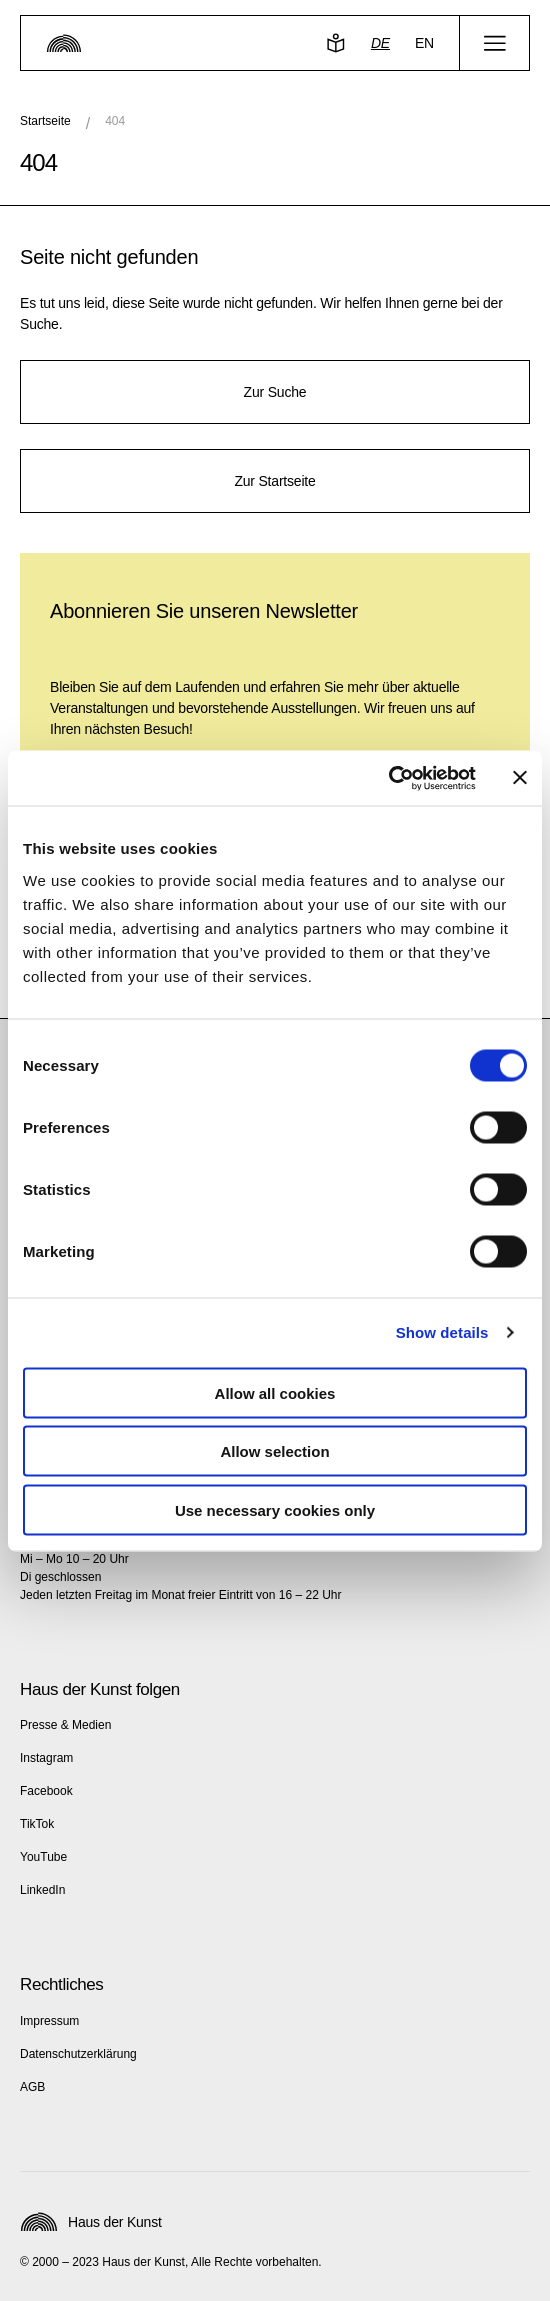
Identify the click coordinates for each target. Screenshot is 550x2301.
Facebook (46, 1791)
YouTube (43, 1857)
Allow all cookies (275, 1392)
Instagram (46, 1758)
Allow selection (274, 1451)
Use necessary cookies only (275, 1509)
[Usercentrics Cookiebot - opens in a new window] (388, 778)
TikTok (37, 1824)
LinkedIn (42, 1890)
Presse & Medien (65, 1725)
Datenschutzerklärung (78, 2054)
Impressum (49, 2021)
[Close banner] (520, 778)
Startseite (45, 121)
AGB (32, 2087)
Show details (442, 1332)
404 (115, 121)
